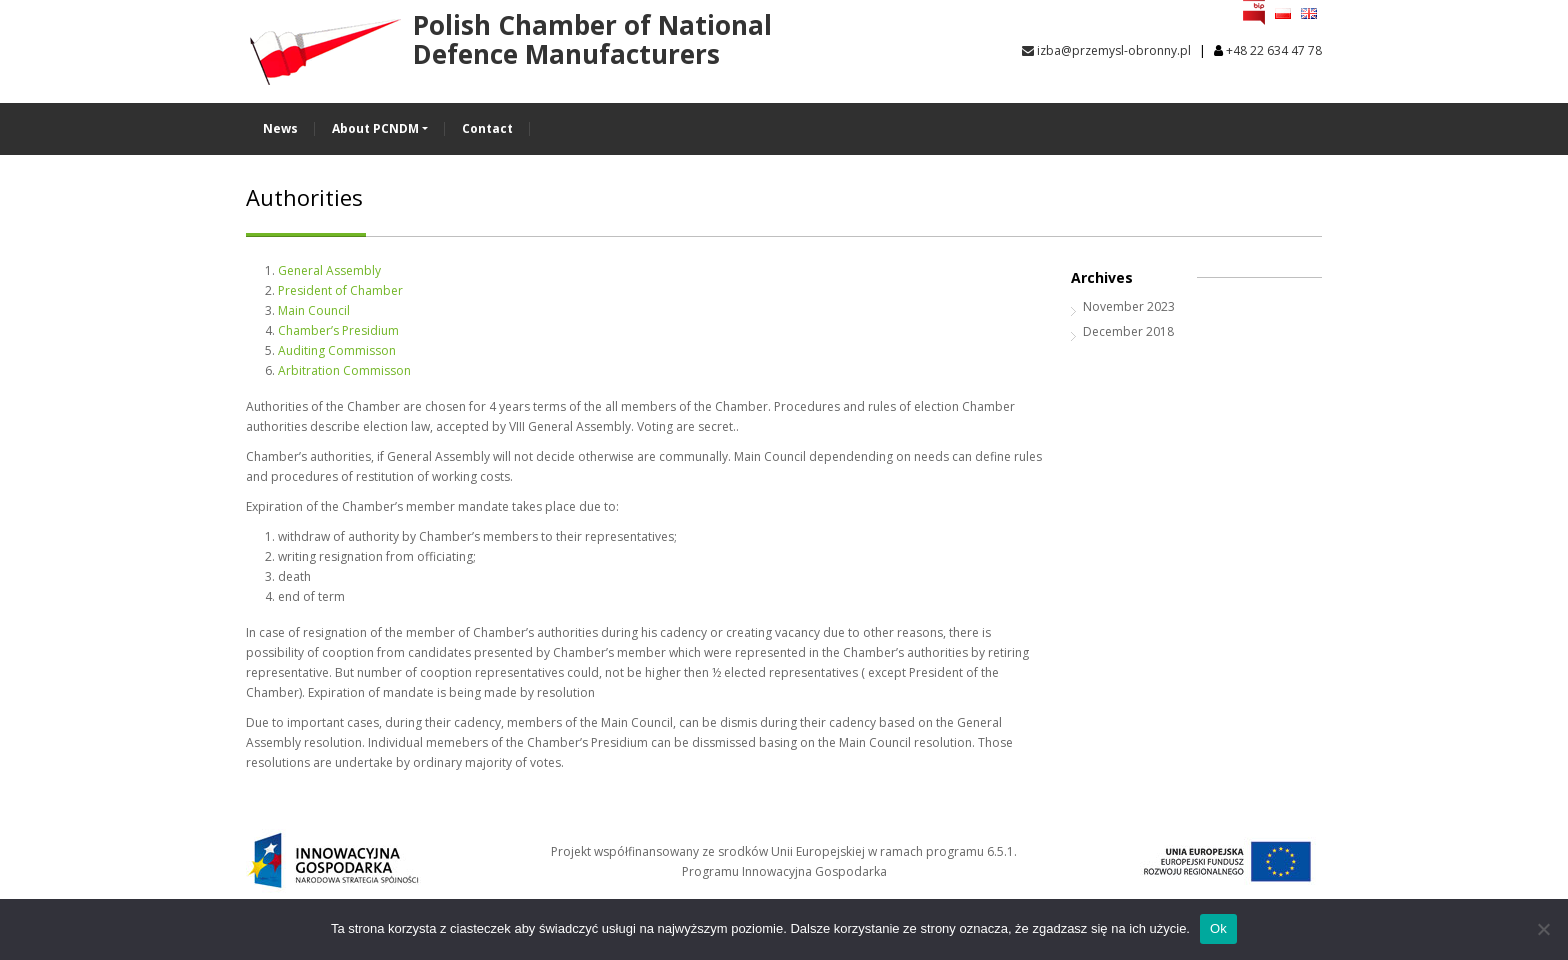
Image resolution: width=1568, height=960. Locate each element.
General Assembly (329, 270)
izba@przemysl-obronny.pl (1106, 50)
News (280, 128)
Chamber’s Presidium (338, 330)
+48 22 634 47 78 (1274, 50)
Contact (487, 128)
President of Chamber (340, 290)
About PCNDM (375, 128)
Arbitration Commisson (344, 370)
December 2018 (1128, 331)
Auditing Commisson (337, 350)
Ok (1218, 928)
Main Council (314, 310)
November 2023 (1129, 306)
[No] (1543, 929)
